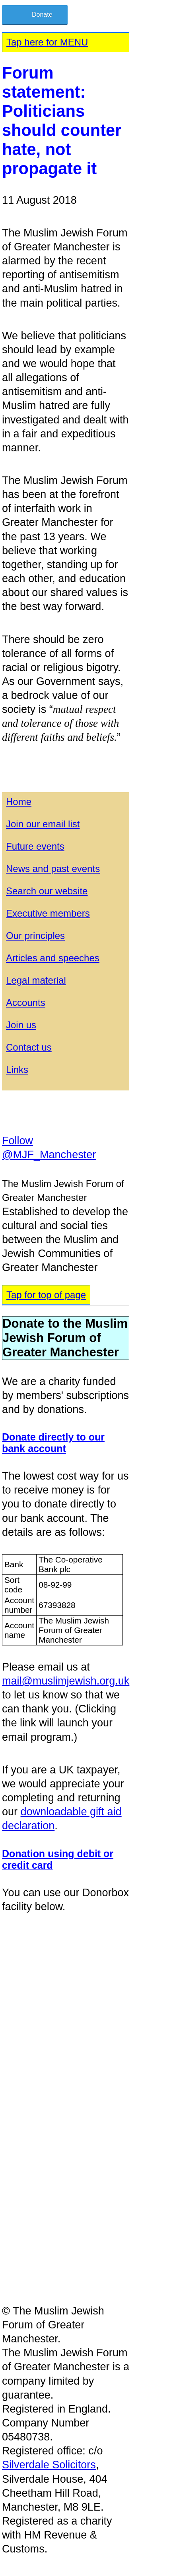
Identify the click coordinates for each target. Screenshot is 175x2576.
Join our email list (43, 824)
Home (18, 801)
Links (17, 1069)
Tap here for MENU (47, 42)
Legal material (36, 980)
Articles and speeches (52, 957)
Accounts (25, 1002)
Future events (35, 846)
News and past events (53, 868)
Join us (21, 1024)
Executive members (48, 913)
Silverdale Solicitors (49, 2465)
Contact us (29, 1047)
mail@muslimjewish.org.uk (65, 1681)
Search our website (47, 891)
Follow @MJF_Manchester (49, 1148)
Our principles (35, 935)
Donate (42, 14)
